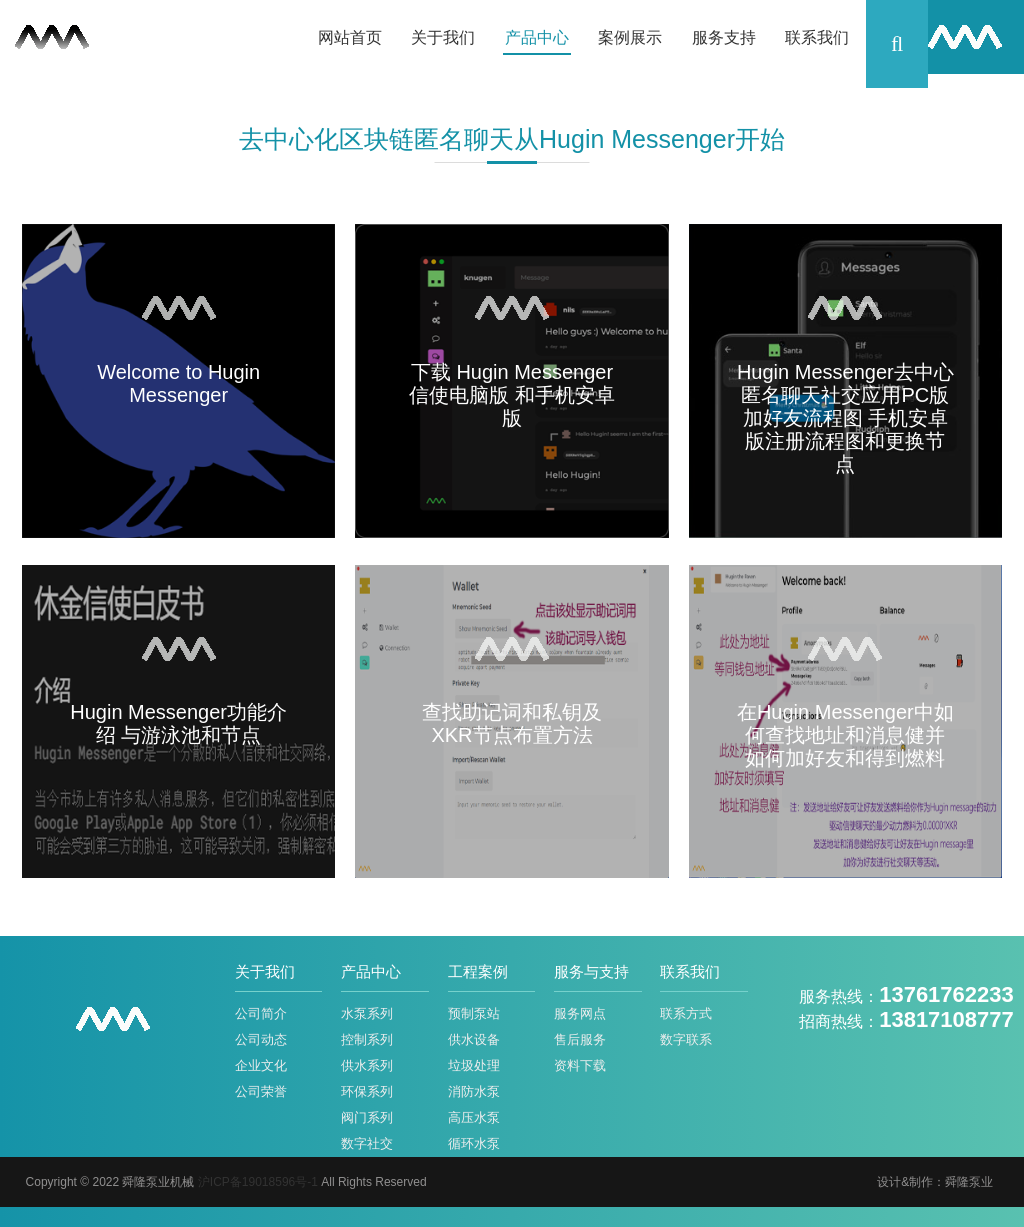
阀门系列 (367, 1117)
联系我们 (817, 37)
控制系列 (367, 1039)
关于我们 (443, 37)
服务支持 (724, 37)
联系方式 (686, 1013)
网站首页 (350, 37)
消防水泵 (474, 1091)
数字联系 (686, 1039)
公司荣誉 (261, 1091)
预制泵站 (474, 1013)
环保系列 (367, 1091)
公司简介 (261, 1013)
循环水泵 (474, 1143)
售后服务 (580, 1039)
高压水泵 (474, 1117)
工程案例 (478, 971)
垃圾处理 (474, 1065)
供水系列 (367, 1065)
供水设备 (474, 1039)
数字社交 (367, 1143)
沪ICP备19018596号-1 (258, 1182)
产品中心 (537, 37)
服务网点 (580, 1013)
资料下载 (580, 1065)
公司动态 (261, 1039)
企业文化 (261, 1065)
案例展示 (630, 37)
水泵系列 (367, 1013)
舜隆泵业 (969, 1182)
